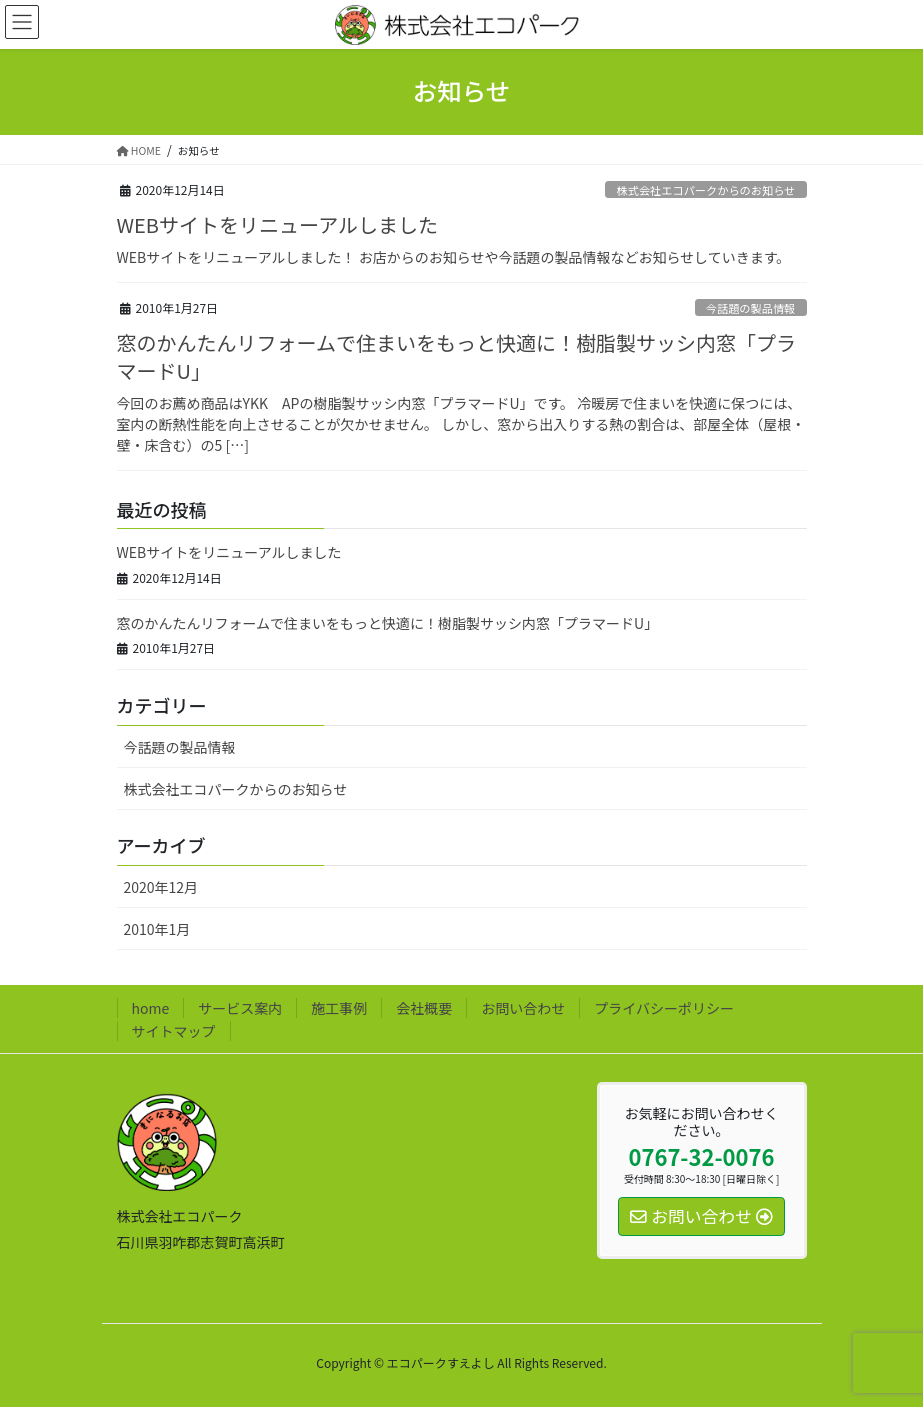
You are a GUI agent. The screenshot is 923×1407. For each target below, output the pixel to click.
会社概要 (424, 1008)
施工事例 (339, 1008)
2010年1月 (157, 929)
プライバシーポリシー (664, 1008)
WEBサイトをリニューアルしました (277, 224)
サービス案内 (240, 1008)
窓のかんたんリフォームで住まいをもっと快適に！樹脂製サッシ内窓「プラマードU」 (456, 356)
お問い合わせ (523, 1008)
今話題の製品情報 (751, 308)
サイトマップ (174, 1031)
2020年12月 (161, 887)
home (151, 1008)
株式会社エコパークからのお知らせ (706, 190)
